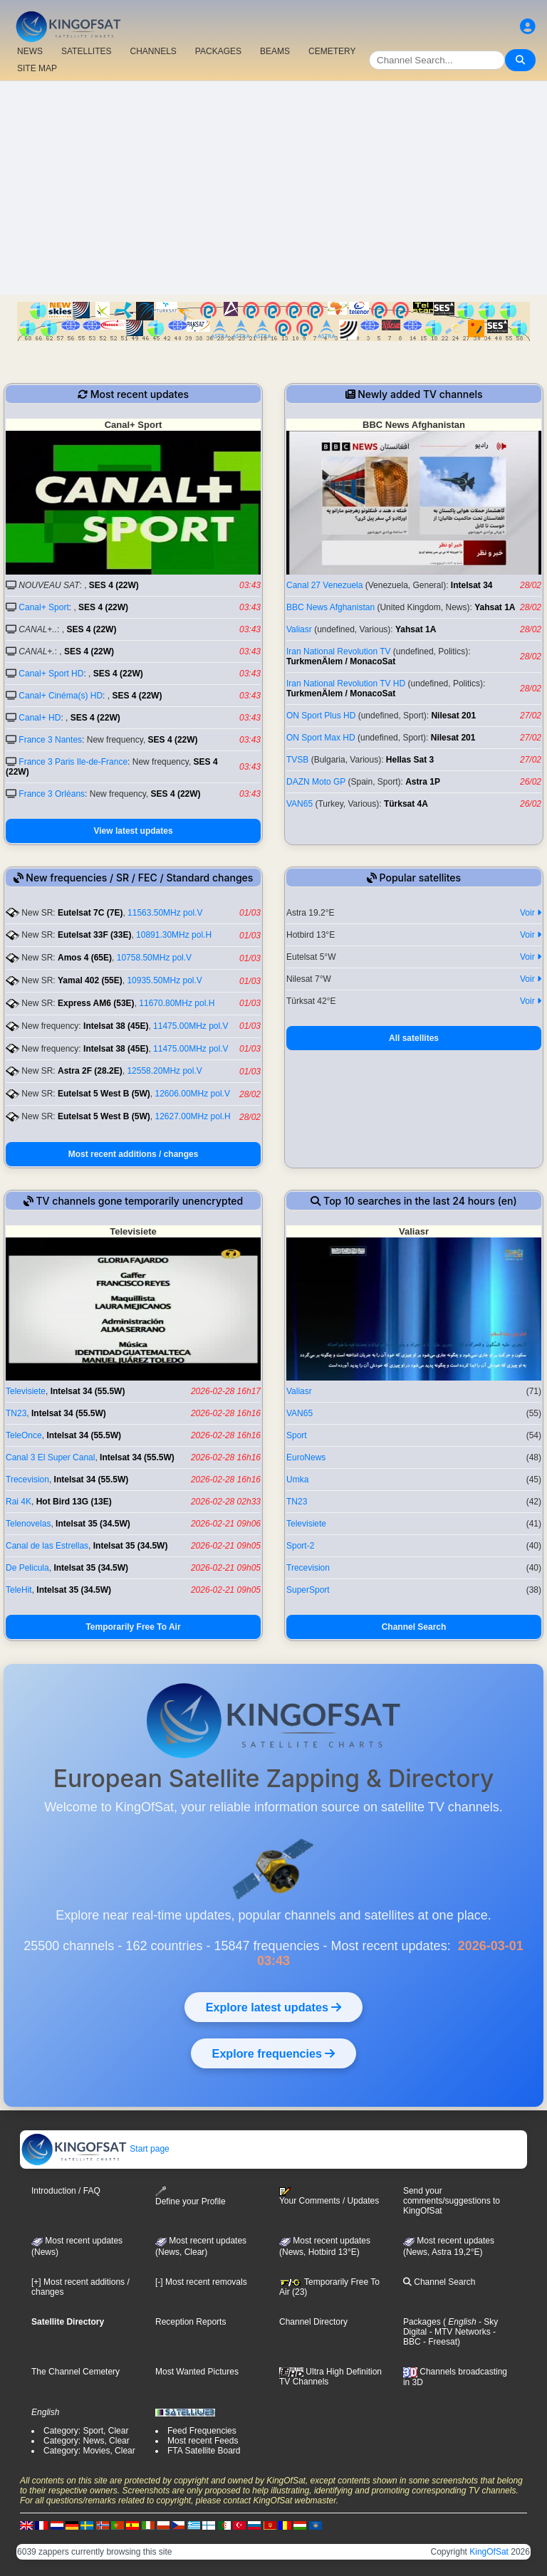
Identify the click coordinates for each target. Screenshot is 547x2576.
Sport (296, 1435)
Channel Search (414, 1627)
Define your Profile (190, 2196)
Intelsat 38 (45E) (115, 1026)
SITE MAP (37, 68)
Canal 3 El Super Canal (50, 1457)
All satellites (414, 1038)
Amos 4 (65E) (85, 958)
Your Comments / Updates (329, 2196)
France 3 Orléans (52, 794)
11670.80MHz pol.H (176, 1003)
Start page (95, 2149)
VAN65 (299, 804)
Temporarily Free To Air (132, 1627)
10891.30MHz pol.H (174, 935)
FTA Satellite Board (204, 2451)
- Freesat (439, 2342)
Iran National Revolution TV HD (345, 683)
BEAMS (275, 51)
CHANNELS (153, 51)
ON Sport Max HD (320, 738)
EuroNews (305, 1457)
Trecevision (27, 1480)
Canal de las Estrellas (47, 1546)
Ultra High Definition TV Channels (330, 2377)
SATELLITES (86, 51)
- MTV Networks (458, 2332)
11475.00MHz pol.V (190, 1026)
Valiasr (299, 629)
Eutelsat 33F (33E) (94, 935)
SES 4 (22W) (114, 585)
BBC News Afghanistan (330, 607)
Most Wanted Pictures (197, 2372)
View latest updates (132, 831)
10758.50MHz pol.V (154, 958)
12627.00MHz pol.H (193, 1116)
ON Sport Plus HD (320, 716)
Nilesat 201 (453, 716)
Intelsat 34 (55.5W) (88, 1391)
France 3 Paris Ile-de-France (73, 762)
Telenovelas (28, 1524)
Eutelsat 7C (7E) (90, 913)
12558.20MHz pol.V (164, 1071)
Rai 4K (18, 1502)
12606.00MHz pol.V (192, 1094)
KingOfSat (489, 2552)
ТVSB (297, 760)
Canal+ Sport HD (51, 674)
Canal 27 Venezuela (324, 585)
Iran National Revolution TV (338, 651)
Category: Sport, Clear (85, 2431)
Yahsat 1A (494, 607)
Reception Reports (190, 2322)
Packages (422, 2322)
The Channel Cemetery (75, 2372)
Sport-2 (300, 1546)
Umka (297, 1480)
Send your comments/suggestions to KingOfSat (451, 2201)
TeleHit (19, 1590)
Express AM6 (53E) (96, 1003)
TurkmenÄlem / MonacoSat (340, 661)
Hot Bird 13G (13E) (74, 1502)
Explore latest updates (273, 2007)
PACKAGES (218, 51)
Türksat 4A (406, 804)
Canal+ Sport (43, 607)
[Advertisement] (273, 188)
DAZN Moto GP (315, 782)
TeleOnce (24, 1435)
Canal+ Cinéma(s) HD (61, 696)
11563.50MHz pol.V (164, 913)
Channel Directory (313, 2322)
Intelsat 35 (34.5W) (93, 1524)
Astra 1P (422, 782)
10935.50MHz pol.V (164, 980)
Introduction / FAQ (65, 2191)
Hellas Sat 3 (410, 760)
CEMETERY (331, 51)
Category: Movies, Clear (89, 2451)
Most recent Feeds (202, 2441)
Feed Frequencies (201, 2431)
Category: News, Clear (86, 2441)
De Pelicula (27, 1568)
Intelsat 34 (472, 585)
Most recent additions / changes (133, 1154)
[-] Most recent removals (201, 2282)
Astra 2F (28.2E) (90, 1071)
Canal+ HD (40, 718)
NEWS (30, 51)
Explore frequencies (273, 2053)
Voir (530, 913)
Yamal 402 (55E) (90, 980)
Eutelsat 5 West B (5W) (104, 1094)
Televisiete (26, 1391)
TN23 (16, 1413)
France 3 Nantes (50, 740)
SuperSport (308, 1590)
